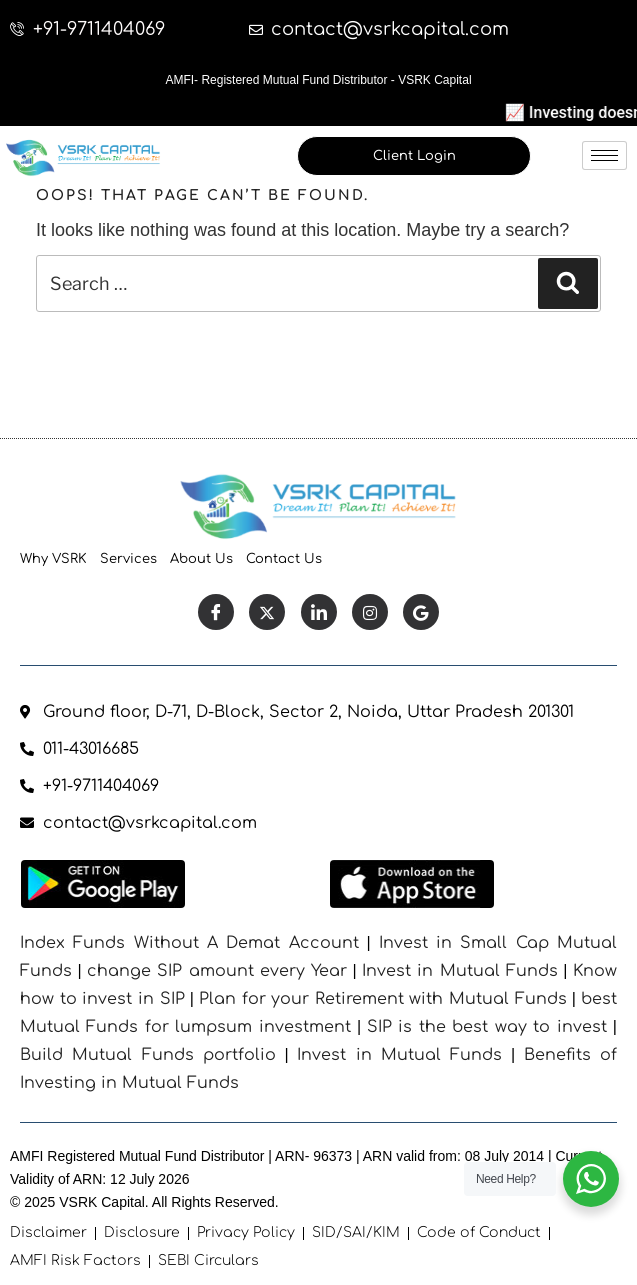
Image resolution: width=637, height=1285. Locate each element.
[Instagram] (370, 612)
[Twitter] (267, 612)
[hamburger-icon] (604, 155)
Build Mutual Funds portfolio (148, 1055)
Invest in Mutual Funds (459, 971)
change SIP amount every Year (217, 971)
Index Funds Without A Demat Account (189, 943)
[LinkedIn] (319, 612)
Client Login (414, 156)
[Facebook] (216, 612)
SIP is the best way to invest (487, 1027)
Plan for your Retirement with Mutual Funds (383, 999)
